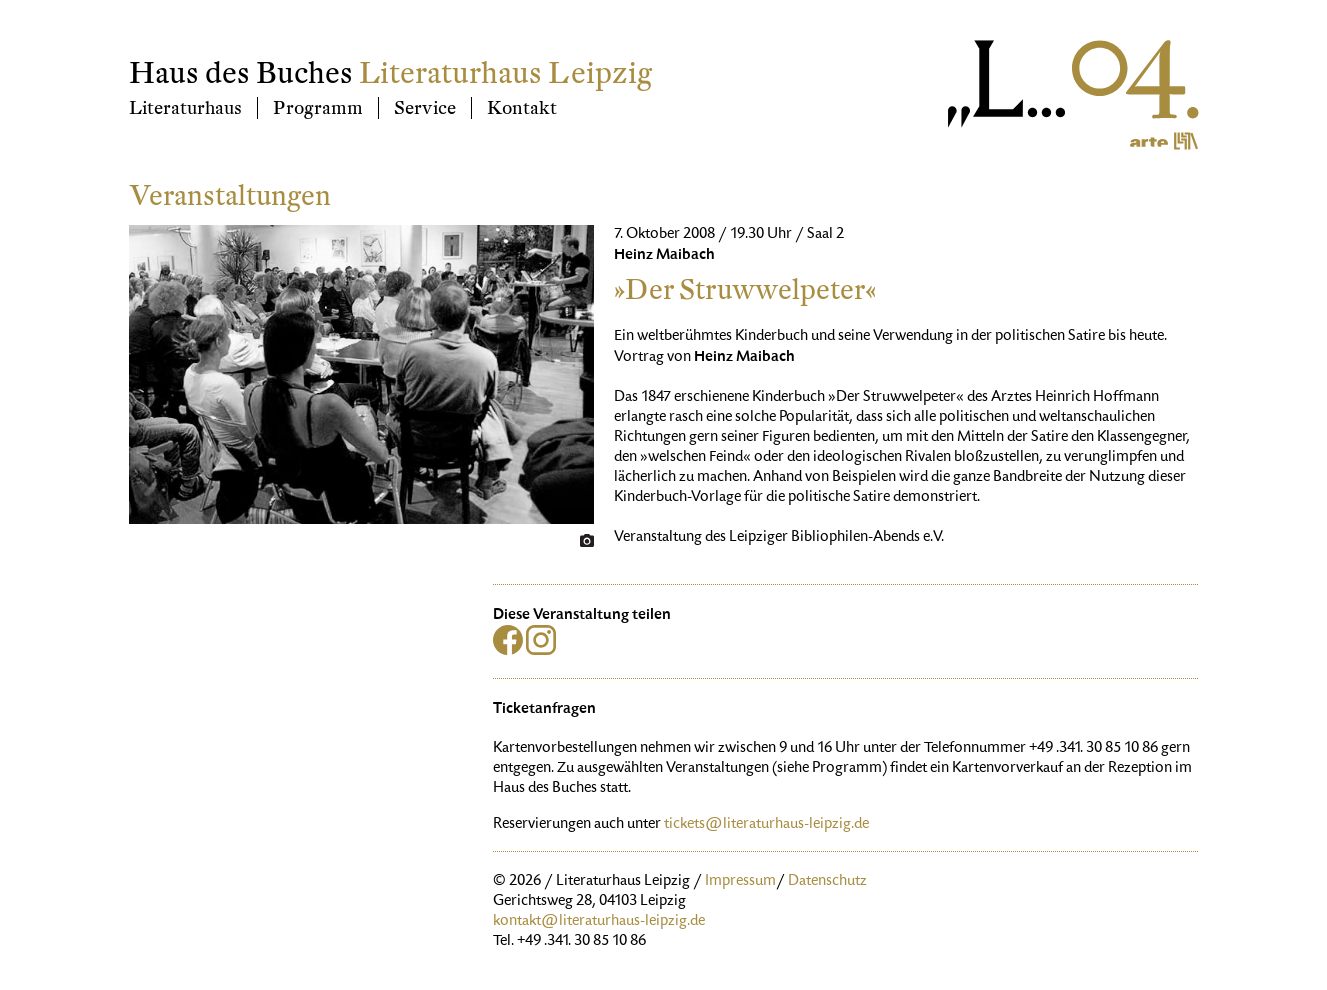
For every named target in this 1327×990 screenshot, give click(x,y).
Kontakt (522, 108)
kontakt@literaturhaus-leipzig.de (599, 922)
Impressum (740, 882)
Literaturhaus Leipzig (505, 73)
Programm (318, 108)
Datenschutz (827, 882)
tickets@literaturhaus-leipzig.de (766, 825)
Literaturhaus (185, 108)
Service (425, 108)
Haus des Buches (241, 73)
